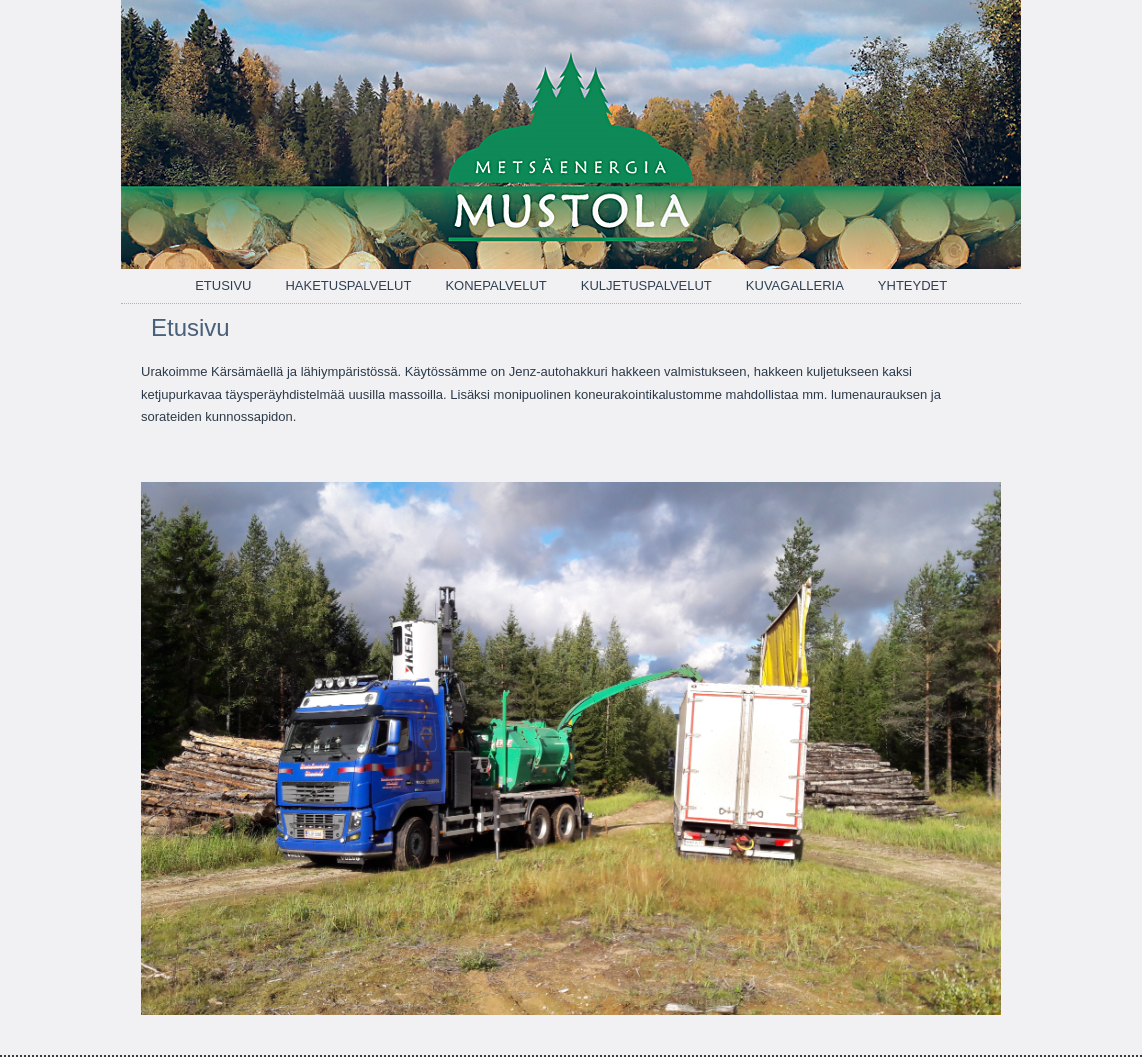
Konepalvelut (495, 285)
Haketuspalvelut (348, 285)
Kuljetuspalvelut (646, 285)
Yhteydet (912, 285)
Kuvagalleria (795, 285)
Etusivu (223, 285)
